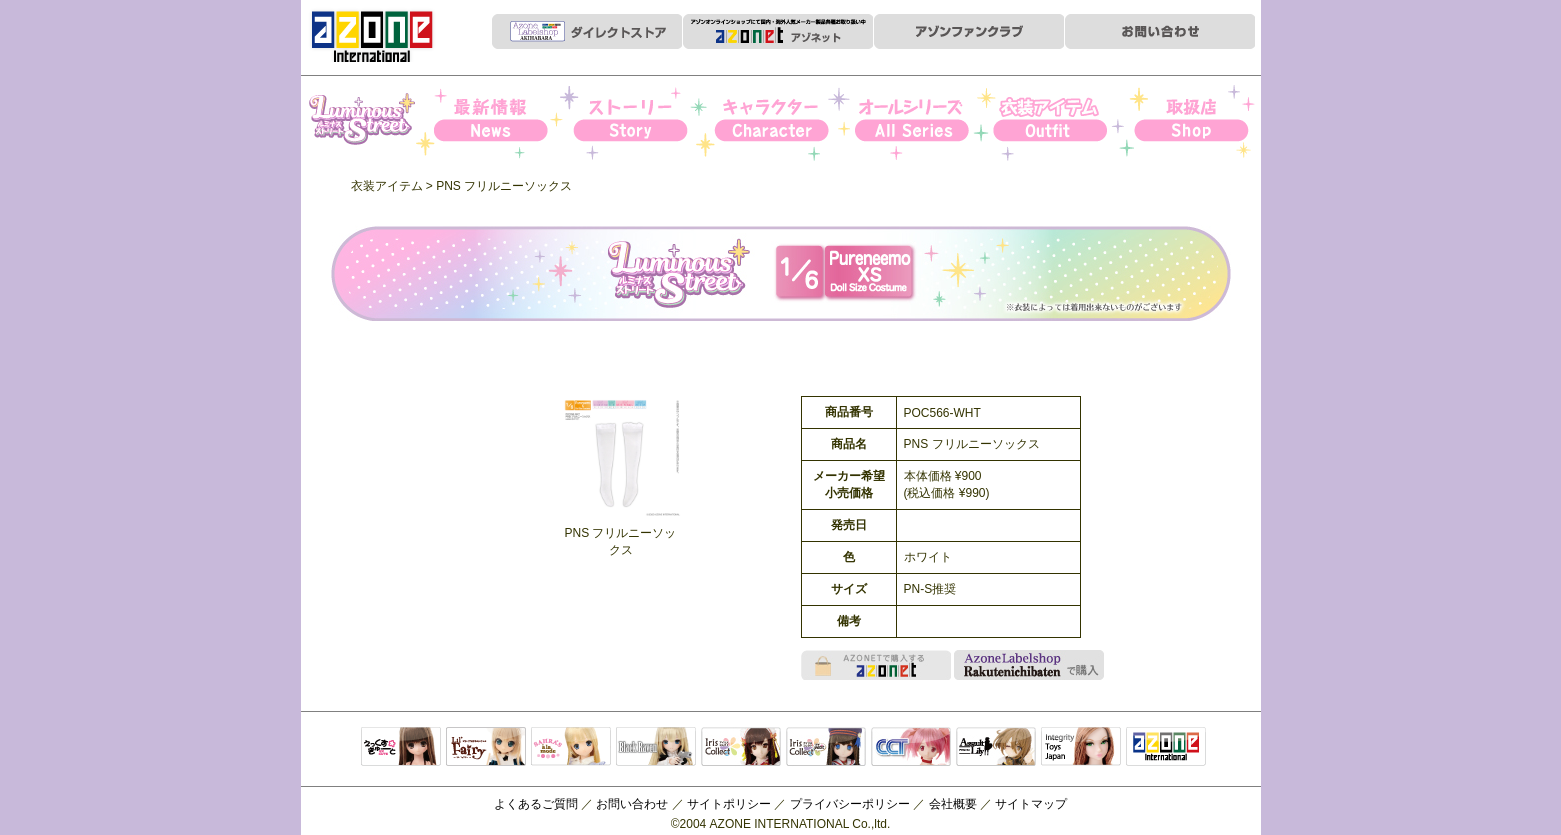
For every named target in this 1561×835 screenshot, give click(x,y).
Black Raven (656, 748)
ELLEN (826, 748)
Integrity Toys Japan (1081, 748)
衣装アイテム (1055, 121)
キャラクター (781, 121)
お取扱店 (1192, 121)
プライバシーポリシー (850, 804)
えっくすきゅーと (401, 748)
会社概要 (953, 804)
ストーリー (644, 121)
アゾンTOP (1166, 748)
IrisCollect (741, 748)
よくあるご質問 (536, 804)
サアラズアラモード (571, 748)
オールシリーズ (918, 121)
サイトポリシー (729, 804)
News (507, 121)
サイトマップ (1031, 804)
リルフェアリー (486, 748)
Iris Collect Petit (370, 121)
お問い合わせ (632, 804)
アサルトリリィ (996, 748)
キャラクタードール (911, 748)
